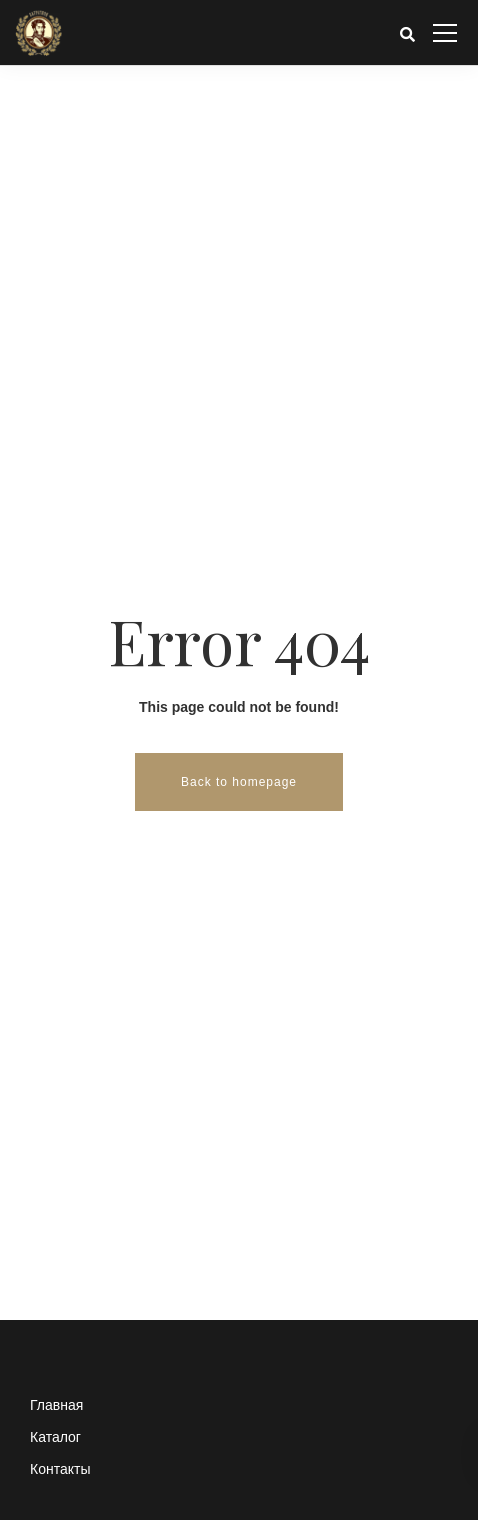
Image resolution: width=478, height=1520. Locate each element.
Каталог (55, 1437)
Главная (56, 1405)
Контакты (60, 1469)
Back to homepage (239, 782)
